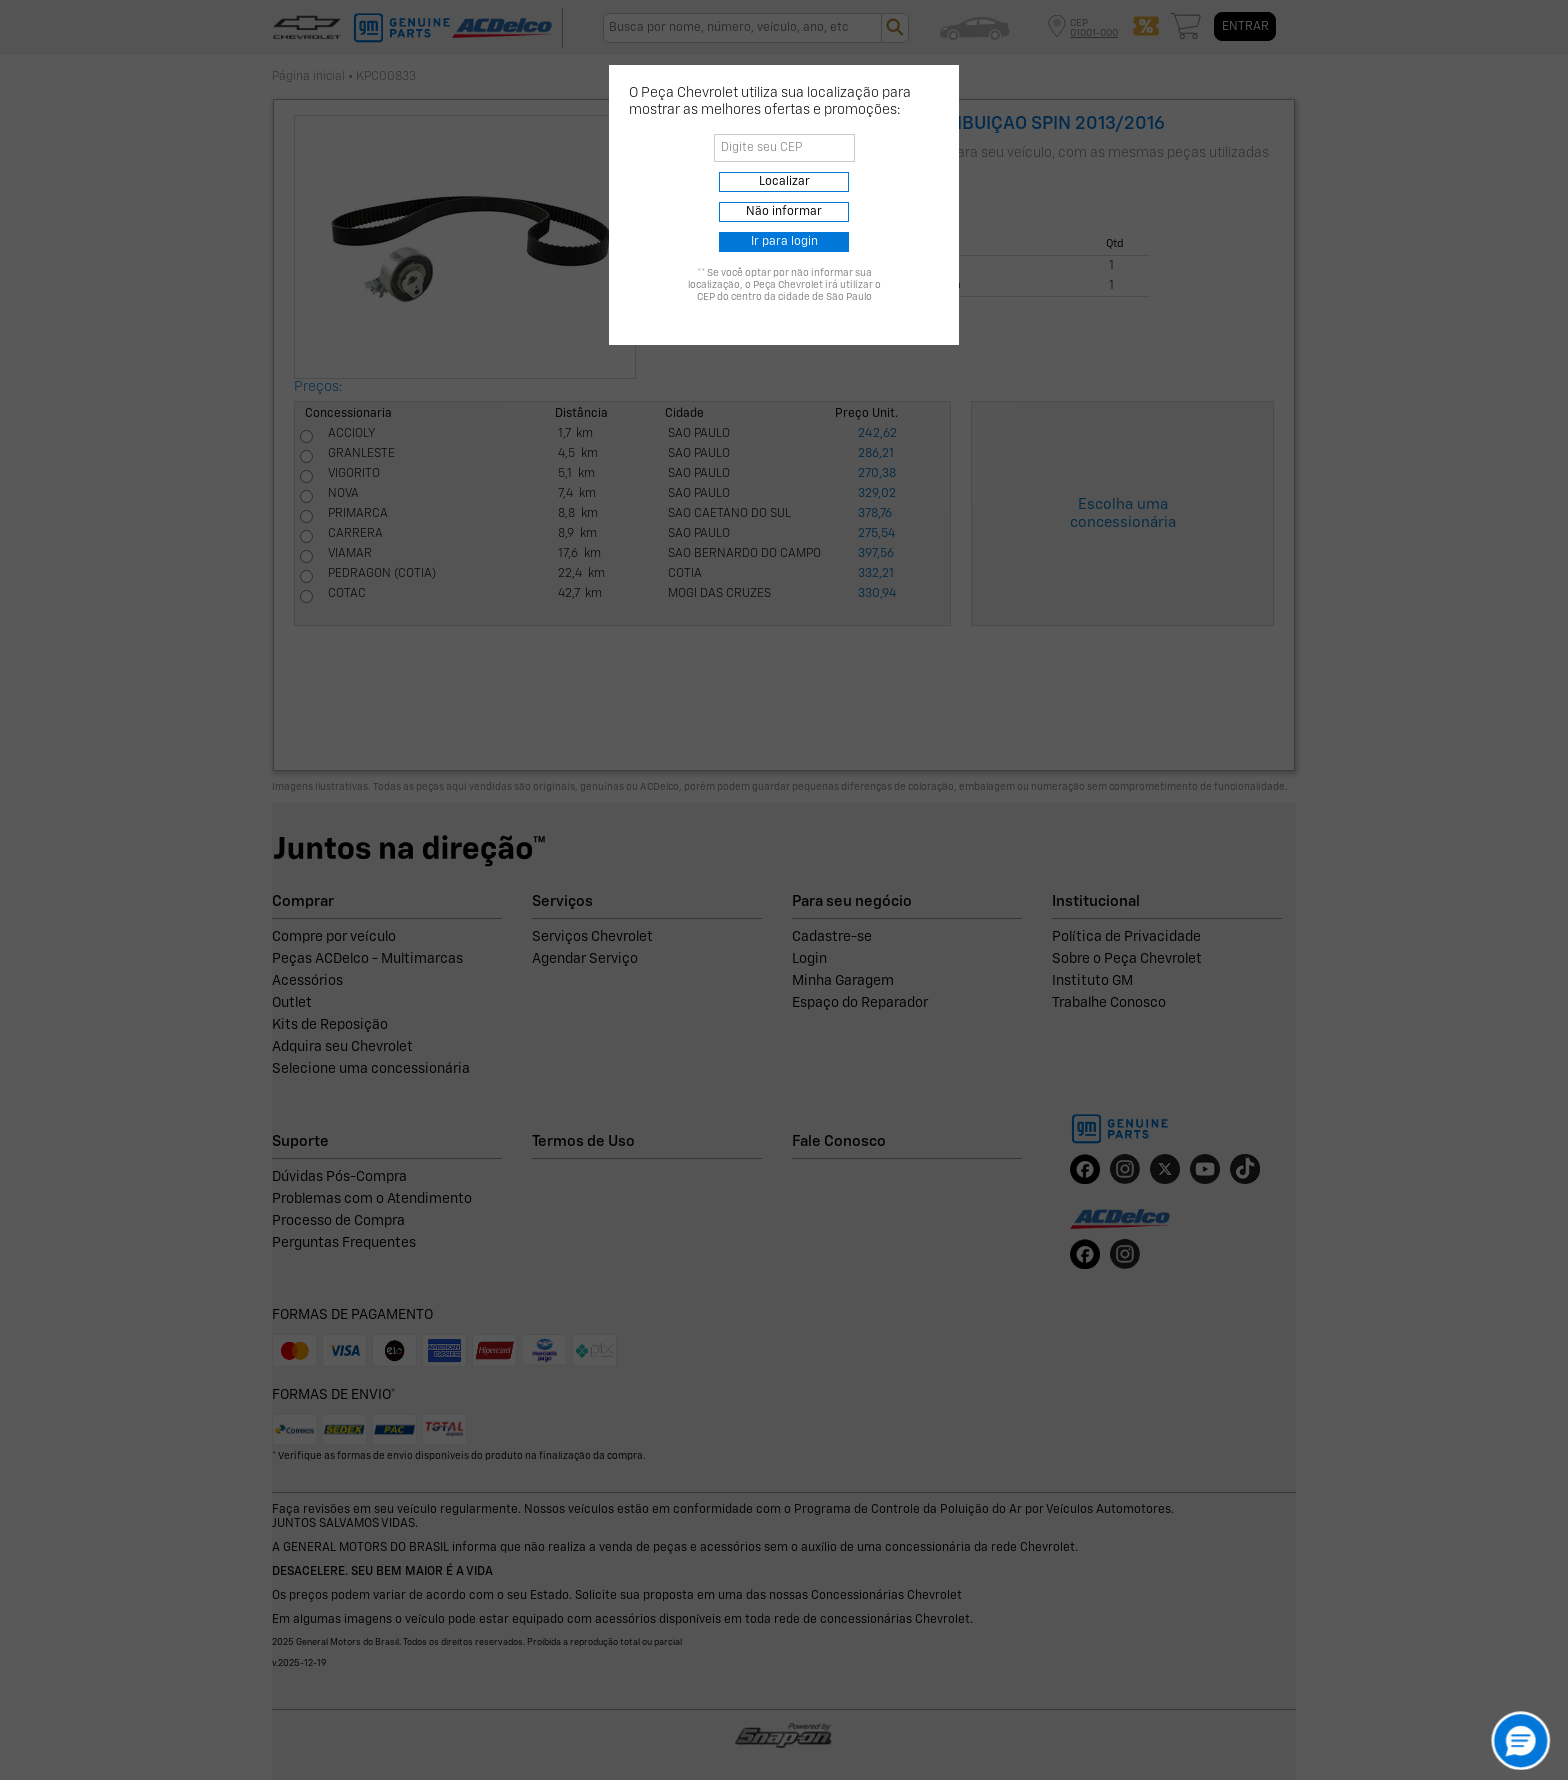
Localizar (784, 182)
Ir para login (784, 242)
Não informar (784, 212)
